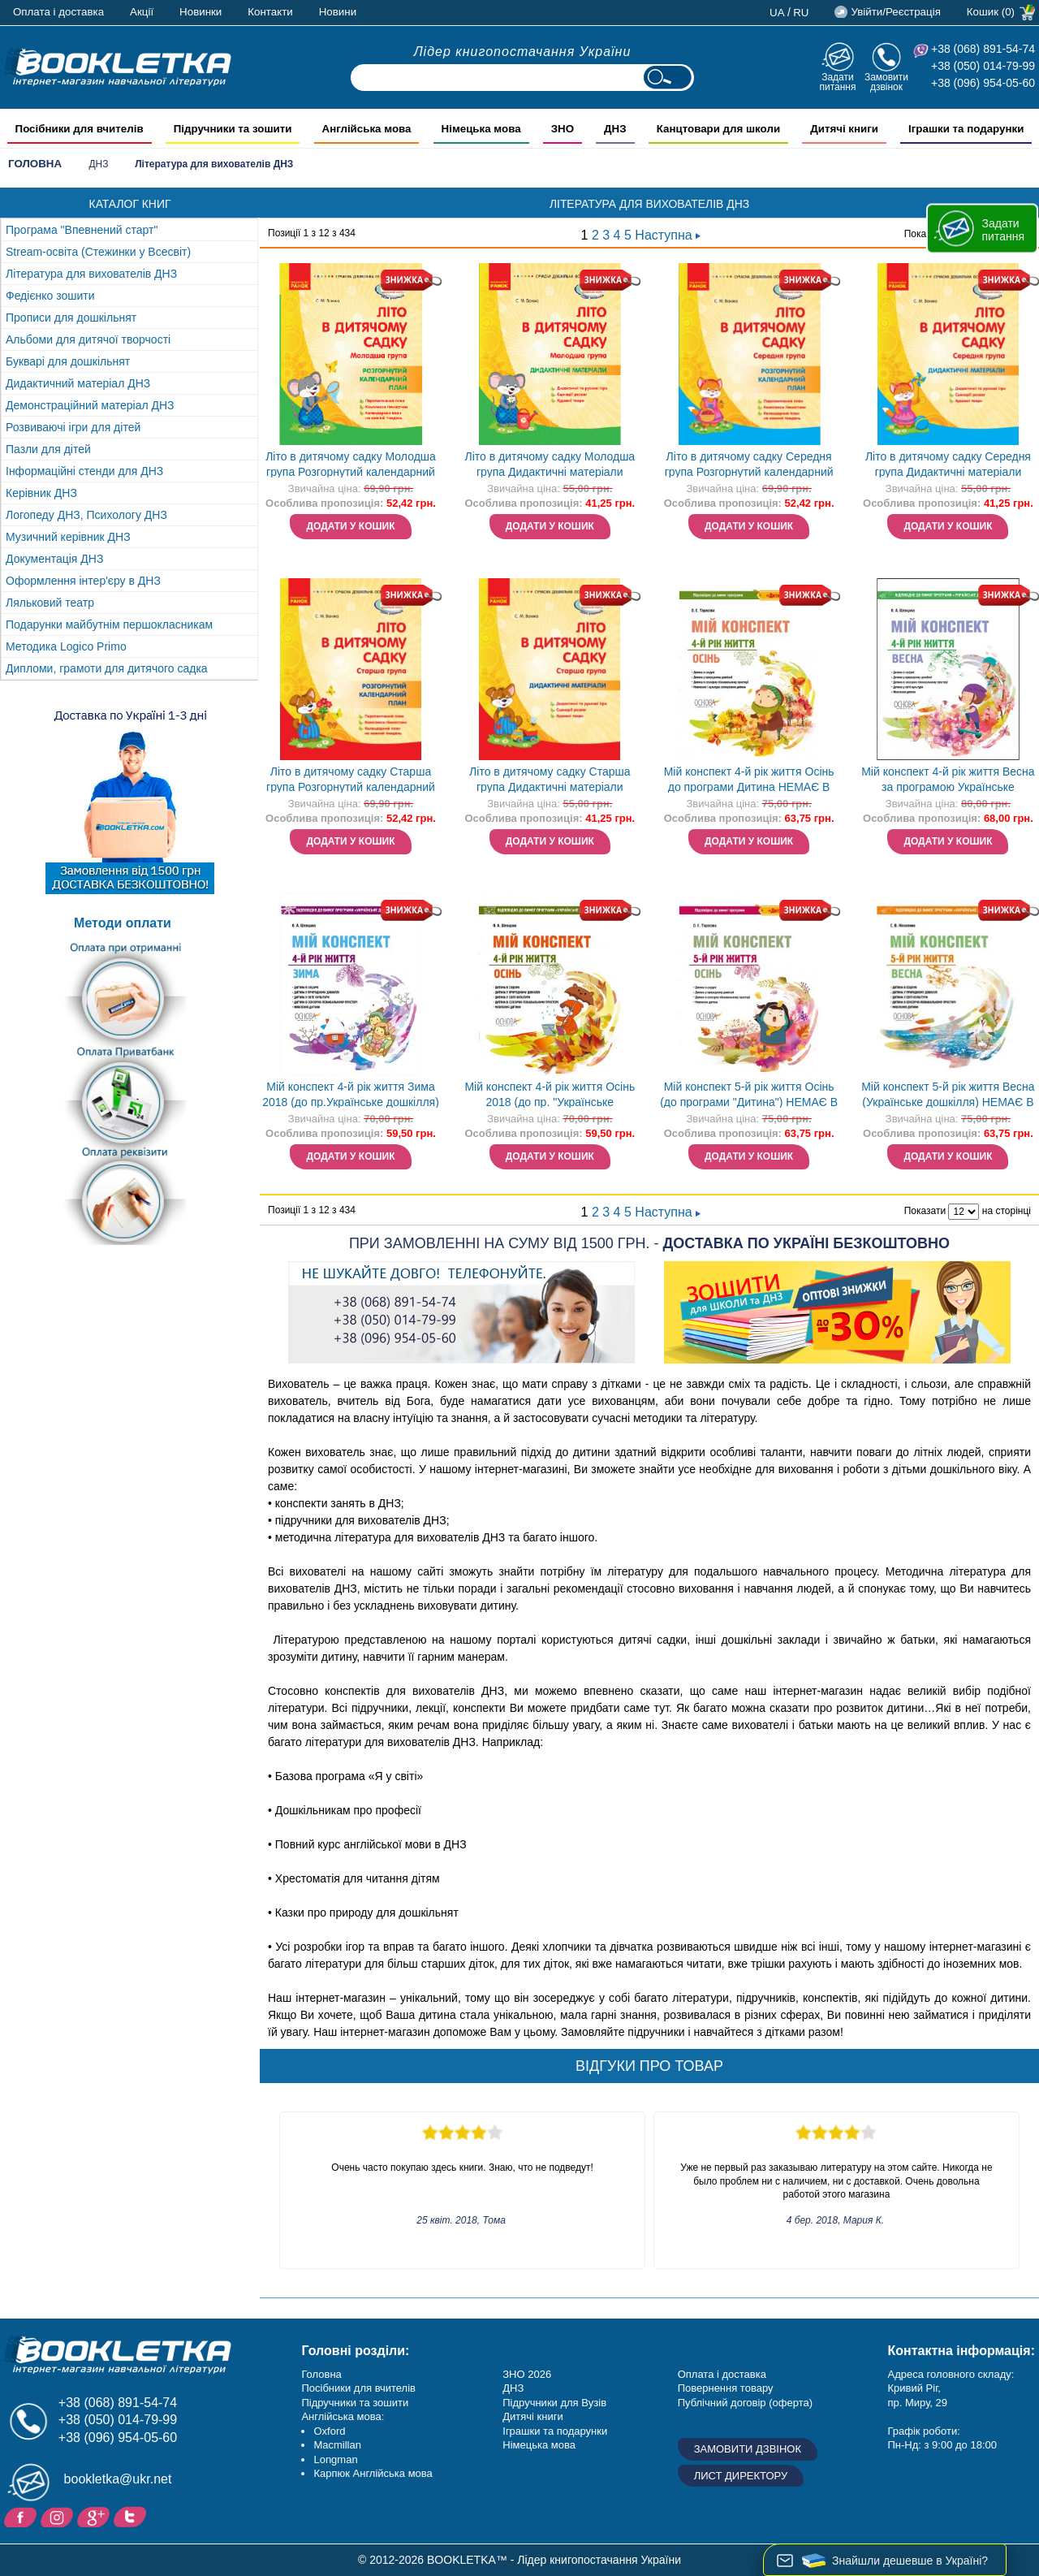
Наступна (668, 235)
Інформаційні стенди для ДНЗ (84, 471)
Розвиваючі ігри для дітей (73, 427)
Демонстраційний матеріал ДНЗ (90, 405)
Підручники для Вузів (554, 2403)
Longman (335, 2459)
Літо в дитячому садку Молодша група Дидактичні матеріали (549, 464)
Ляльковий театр (50, 602)
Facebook (22, 2516)
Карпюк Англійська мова (372, 2473)
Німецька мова (539, 2445)
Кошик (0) (991, 12)
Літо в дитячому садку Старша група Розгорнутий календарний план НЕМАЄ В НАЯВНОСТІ (350, 781)
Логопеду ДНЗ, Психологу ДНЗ (86, 514)
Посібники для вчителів (358, 2388)
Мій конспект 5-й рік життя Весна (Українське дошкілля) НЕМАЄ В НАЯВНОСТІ (947, 1096)
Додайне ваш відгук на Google (95, 2516)
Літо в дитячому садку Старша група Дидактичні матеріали (549, 779)
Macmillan (337, 2445)
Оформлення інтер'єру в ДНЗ (83, 580)
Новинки (200, 12)
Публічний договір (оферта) (745, 2403)
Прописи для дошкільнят (71, 317)
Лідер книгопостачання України (523, 51)
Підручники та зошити (354, 2403)
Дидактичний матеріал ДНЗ (78, 383)
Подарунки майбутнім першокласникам (109, 624)
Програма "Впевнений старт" (81, 229)
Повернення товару (726, 2388)
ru (800, 12)
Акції (141, 12)
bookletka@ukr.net (118, 2479)
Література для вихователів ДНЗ (91, 273)
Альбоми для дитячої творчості (88, 339)
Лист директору (741, 2476)
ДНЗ (98, 164)
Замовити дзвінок (886, 81)
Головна (35, 164)
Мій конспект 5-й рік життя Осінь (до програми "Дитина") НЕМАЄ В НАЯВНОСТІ (749, 1096)
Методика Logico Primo (66, 646)
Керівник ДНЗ (41, 492)
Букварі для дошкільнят (68, 361)
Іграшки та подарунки (554, 2431)
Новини (337, 12)
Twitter (132, 2516)
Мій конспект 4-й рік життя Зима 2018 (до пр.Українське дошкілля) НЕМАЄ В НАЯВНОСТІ (350, 1096)
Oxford (329, 2431)
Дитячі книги (532, 2416)
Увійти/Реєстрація (895, 12)
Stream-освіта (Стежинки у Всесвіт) (98, 251)
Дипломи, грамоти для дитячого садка (107, 668)
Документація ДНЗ (54, 558)
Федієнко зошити (50, 295)
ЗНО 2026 (526, 2374)
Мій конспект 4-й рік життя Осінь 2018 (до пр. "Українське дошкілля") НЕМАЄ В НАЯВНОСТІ (549, 1096)
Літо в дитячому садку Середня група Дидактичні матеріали (948, 464)
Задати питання (837, 81)
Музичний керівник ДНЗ (68, 536)
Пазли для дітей (48, 449)
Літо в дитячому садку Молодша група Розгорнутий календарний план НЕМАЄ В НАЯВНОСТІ (350, 466)
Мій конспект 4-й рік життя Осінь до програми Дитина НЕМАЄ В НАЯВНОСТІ (749, 781)
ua (777, 12)
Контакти (270, 12)
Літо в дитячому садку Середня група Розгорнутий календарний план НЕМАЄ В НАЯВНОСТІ (749, 466)
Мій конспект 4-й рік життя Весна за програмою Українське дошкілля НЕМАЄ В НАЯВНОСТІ (948, 781)
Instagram (59, 2516)
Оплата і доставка (58, 12)
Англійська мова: (342, 2416)
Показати (925, 1211)
